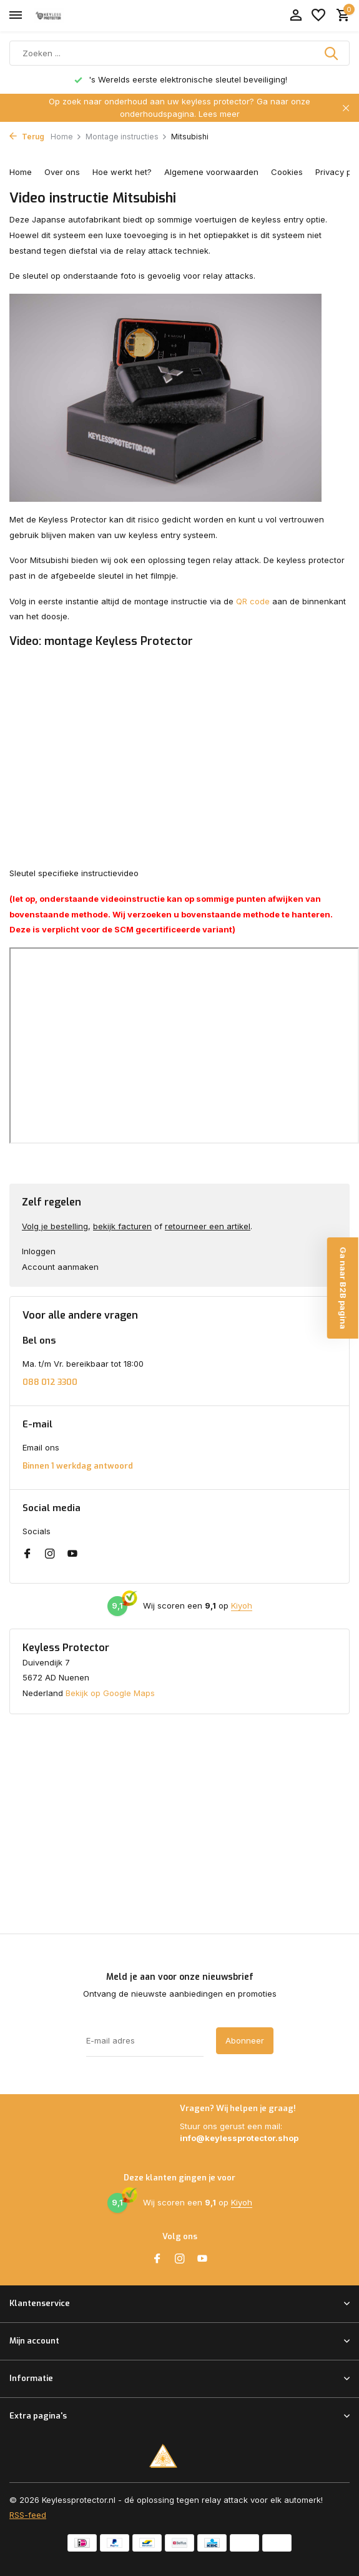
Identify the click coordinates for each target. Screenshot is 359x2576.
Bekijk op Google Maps (110, 1693)
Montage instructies (126, 136)
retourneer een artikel (207, 1226)
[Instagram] (50, 1554)
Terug (26, 136)
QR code (253, 601)
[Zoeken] (179, 53)
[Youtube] (72, 1554)
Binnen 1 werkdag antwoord (77, 1466)
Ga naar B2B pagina (343, 1288)
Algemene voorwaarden (211, 172)
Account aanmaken (60, 1267)
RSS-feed (27, 2515)
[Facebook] (27, 1554)
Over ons (62, 172)
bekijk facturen (122, 1226)
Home (66, 136)
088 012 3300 (49, 1382)
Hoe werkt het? (122, 172)
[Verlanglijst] (318, 15)
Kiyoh (241, 1605)
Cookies (287, 172)
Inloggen (39, 1251)
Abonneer (244, 2040)
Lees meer (219, 114)
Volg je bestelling (55, 1226)
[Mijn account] (296, 15)
